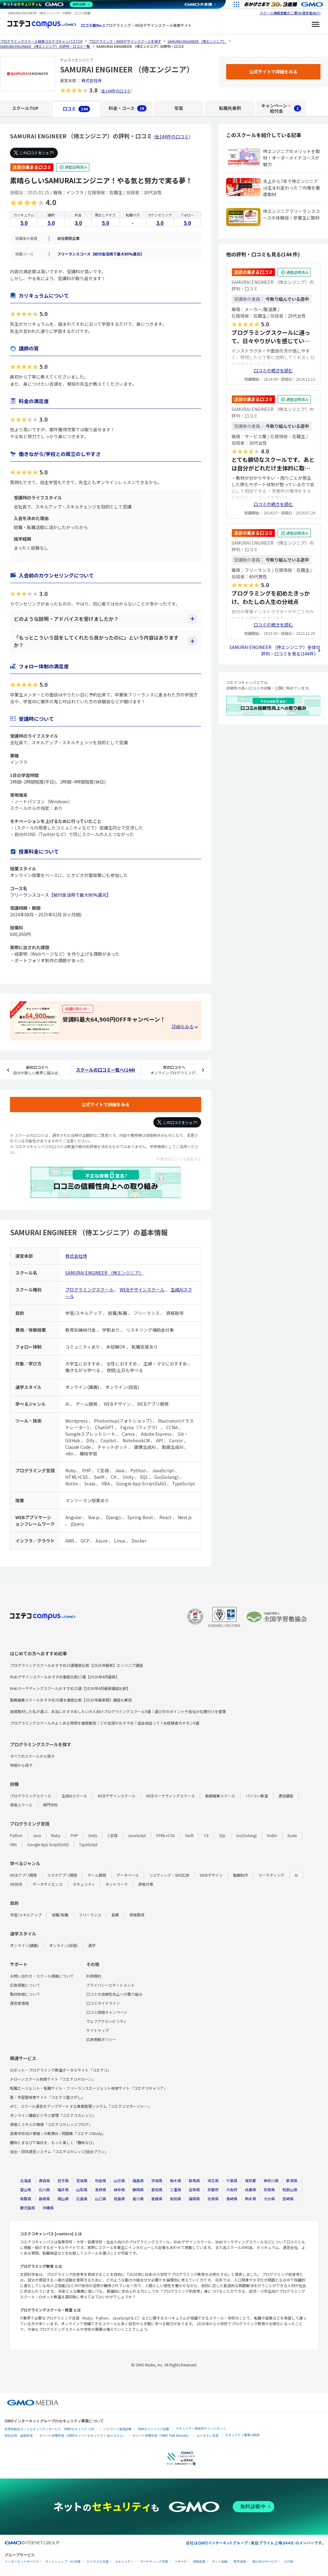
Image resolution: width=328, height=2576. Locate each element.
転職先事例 (230, 108)
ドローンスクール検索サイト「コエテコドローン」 (53, 2079)
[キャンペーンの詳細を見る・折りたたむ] (184, 1026)
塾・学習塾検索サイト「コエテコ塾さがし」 (47, 2097)
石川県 (44, 2189)
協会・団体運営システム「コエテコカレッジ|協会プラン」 (59, 2151)
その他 (288, 2561)
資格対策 (145, 1884)
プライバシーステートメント (110, 1985)
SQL (222, 1835)
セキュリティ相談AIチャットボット (201, 2428)
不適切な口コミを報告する (178, 1159)
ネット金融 (219, 2561)
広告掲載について (25, 1985)
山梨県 (81, 2189)
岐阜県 (119, 2189)
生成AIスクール (74, 1795)
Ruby (55, 1835)
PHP (74, 1835)
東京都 (250, 2180)
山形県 (119, 2180)
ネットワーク (116, 1884)
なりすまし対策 (208, 2435)
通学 (92, 1945)
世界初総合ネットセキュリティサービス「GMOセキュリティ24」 (51, 2429)
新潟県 (291, 2180)
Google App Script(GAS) (48, 1844)
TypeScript (88, 1844)
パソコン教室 (257, 1795)
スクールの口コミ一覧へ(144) (105, 1070)
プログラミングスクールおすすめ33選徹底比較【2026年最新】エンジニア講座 (76, 1665)
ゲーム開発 (96, 1875)
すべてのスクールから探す (32, 1756)
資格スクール (21, 1804)
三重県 (175, 2189)
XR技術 (16, 1884)
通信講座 (285, 1795)
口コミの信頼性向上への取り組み (114, 1994)
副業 (115, 1914)
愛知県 (156, 2189)
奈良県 (269, 2189)
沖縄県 (48, 2207)
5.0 (23, 222)
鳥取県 (25, 2198)
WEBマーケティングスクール (170, 1795)
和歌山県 (289, 2189)
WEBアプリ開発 (23, 1875)
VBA (13, 1844)
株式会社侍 (91, 80)
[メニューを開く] (316, 25)
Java (37, 1835)
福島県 (138, 2180)
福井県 (63, 2189)
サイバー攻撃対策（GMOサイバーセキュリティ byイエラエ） (82, 2435)
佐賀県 (213, 2198)
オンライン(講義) (24, 1945)
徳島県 (119, 2198)
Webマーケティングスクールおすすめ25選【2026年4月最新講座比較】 (70, 1688)
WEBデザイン (211, 1875)
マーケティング (271, 1875)
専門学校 (50, 1804)
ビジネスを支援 (98, 2561)
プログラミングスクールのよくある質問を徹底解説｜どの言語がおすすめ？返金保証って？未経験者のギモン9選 (104, 1723)
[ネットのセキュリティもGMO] (48, 4)
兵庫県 (250, 2189)
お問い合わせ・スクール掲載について (42, 1976)
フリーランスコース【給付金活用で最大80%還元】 (100, 253)
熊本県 (250, 2198)
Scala (292, 1835)
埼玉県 (213, 2180)
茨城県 (156, 2180)
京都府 (213, 2189)
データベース (128, 1875)
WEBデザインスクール (142, 1289)
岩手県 (63, 2180)
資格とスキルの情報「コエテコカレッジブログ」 (51, 2124)
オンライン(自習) (63, 1945)
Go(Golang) (246, 1835)
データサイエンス (47, 1884)
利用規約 (93, 1976)
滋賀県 (194, 2189)
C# (206, 1835)
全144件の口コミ (116, 90)
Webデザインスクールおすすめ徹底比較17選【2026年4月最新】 (64, 1676)
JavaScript (137, 1835)
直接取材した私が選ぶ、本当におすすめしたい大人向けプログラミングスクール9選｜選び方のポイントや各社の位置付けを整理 (118, 1711)
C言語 (112, 1835)
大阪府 (231, 2189)
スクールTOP (25, 108)
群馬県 (194, 2180)
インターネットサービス (22, 2561)
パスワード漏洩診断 (117, 2429)
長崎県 (231, 2198)
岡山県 (63, 2198)
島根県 (44, 2198)
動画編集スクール (220, 1795)
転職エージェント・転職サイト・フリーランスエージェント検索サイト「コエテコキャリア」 (88, 2088)
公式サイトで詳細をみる (106, 1104)
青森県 (44, 2180)
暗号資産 (240, 2561)
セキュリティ (84, 1884)
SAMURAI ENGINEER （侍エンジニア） (104, 1273)
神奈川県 (271, 2180)
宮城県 (81, 2180)
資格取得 (136, 1914)
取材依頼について (25, 1994)
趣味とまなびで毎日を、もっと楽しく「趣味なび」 (53, 2142)
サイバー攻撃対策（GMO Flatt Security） (161, 2435)
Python (16, 1835)
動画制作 (240, 1875)
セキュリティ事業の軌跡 (242, 2435)
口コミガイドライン (103, 2003)
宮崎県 (288, 2198)
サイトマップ (97, 2030)
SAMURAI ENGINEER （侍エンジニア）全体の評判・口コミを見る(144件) (275, 650)
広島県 (81, 2198)
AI (296, 1875)
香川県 (138, 2198)
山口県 (100, 2198)
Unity (92, 1835)
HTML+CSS (165, 1835)
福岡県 (194, 2198)
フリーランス (90, 1914)
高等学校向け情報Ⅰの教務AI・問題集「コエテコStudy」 (58, 2133)
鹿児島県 (27, 2207)
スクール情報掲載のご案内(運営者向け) (290, 12)
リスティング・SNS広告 (169, 1875)
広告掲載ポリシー (101, 2039)
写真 (178, 108)
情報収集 (199, 2561)
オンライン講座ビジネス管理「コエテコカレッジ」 (53, 2115)
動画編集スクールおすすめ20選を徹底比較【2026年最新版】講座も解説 (71, 1699)
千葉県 (231, 2180)
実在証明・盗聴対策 (19, 2435)
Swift (189, 1835)
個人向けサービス (264, 2561)
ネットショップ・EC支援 (63, 2561)
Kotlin (272, 1835)
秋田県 (100, 2180)
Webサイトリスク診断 (153, 2429)
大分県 (269, 2198)
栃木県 (175, 2180)
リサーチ (180, 2561)
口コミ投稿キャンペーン (106, 2012)
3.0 (78, 222)
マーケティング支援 (154, 2561)
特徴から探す (21, 1765)
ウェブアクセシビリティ (106, 2021)
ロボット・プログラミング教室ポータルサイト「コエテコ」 (60, 2070)
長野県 (100, 2189)
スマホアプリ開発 (62, 1875)
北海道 (25, 2180)
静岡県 (138, 2189)
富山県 (25, 2189)
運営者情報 (19, 2003)
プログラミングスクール (89, 1289)
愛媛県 (156, 2198)
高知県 (175, 2198)
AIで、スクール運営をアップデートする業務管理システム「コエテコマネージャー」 (81, 2106)
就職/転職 (60, 1914)
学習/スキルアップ (26, 1914)
